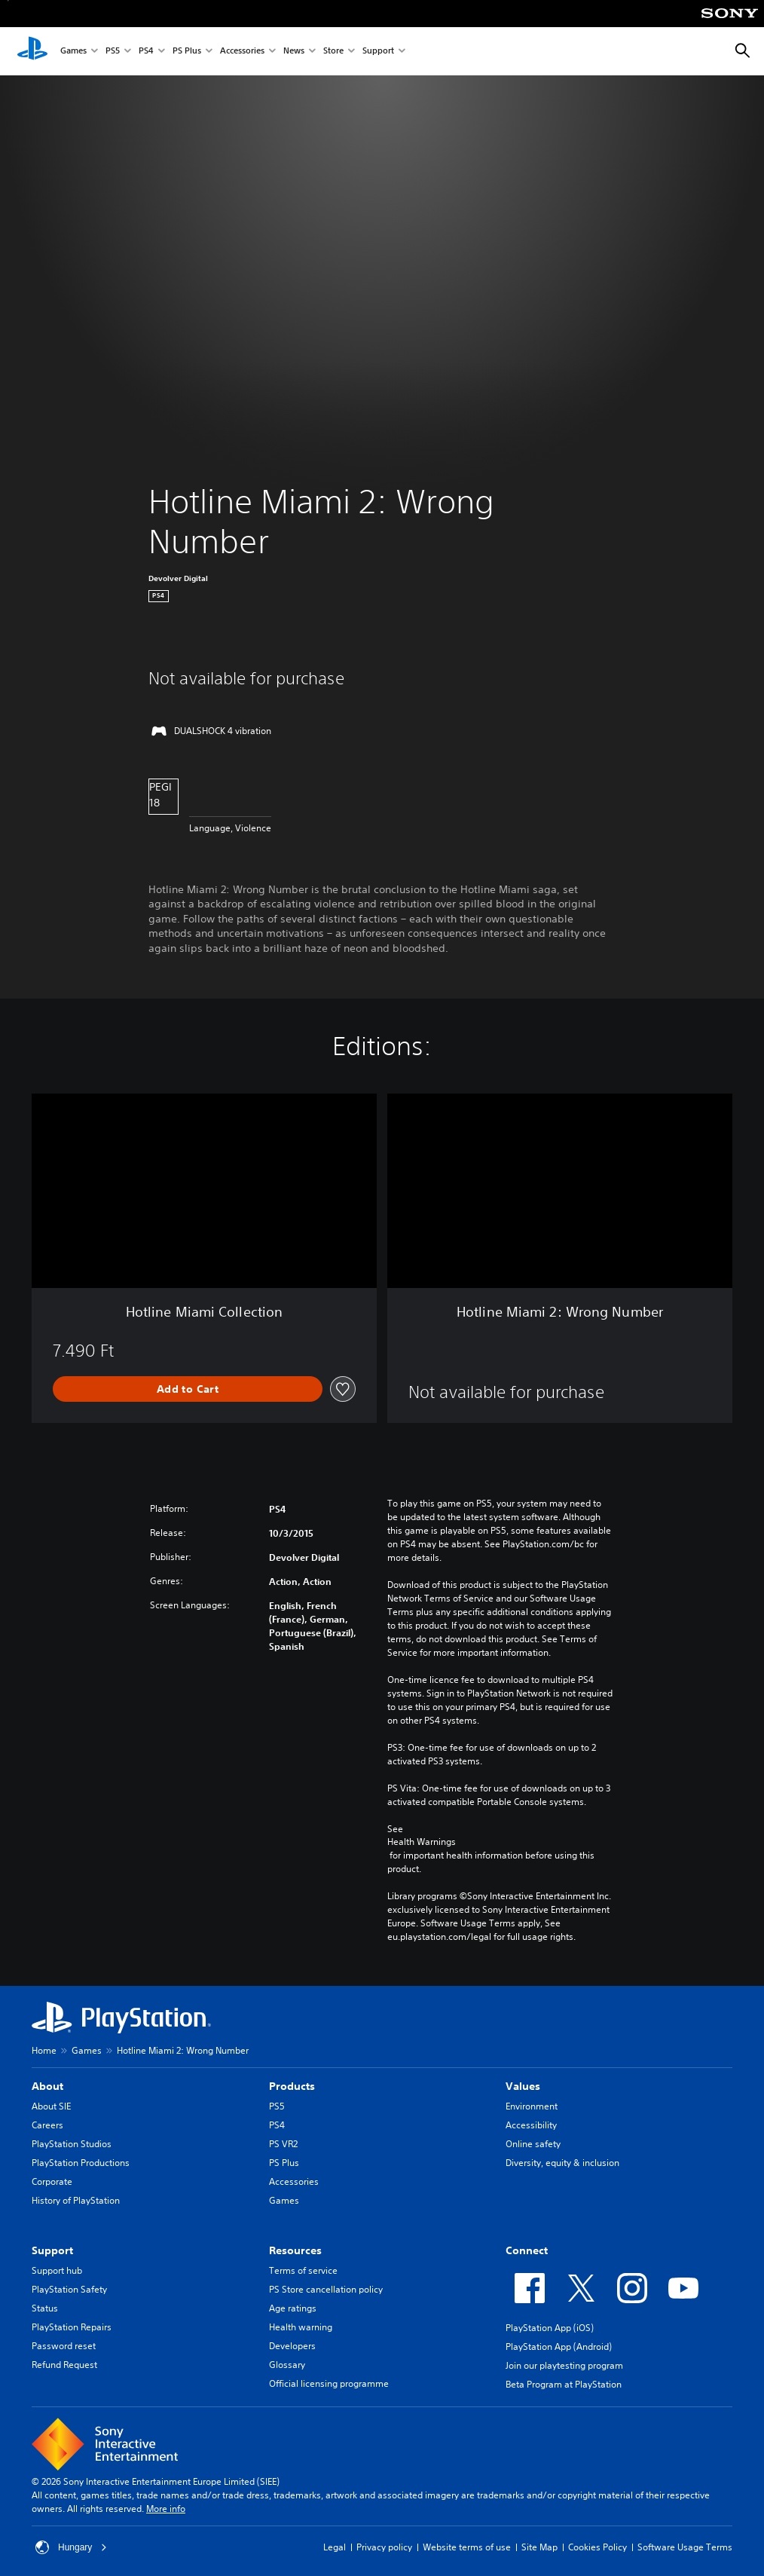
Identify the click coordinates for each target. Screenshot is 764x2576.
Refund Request (64, 2364)
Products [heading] (292, 2086)
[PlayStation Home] (32, 51)
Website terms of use (467, 2547)
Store (333, 51)
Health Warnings (421, 1842)
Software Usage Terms (684, 2547)
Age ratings (292, 2308)
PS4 (146, 51)
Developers (292, 2345)
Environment (532, 2106)
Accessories (242, 51)
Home (44, 2050)
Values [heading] (523, 2086)
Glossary (287, 2364)
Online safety (533, 2143)
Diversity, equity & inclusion (562, 2162)
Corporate (52, 2181)
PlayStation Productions (81, 2162)
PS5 (112, 51)
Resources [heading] (295, 2250)
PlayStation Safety (69, 2289)
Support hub (57, 2270)
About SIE (51, 2106)
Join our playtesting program (564, 2365)
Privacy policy (384, 2547)
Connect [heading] (527, 2250)
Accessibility (531, 2125)
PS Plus (187, 51)
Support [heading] (52, 2250)
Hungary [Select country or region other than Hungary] (71, 2547)
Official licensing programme (329, 2383)
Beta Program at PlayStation (564, 2384)
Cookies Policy (597, 2547)
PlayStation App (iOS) (550, 2327)
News (293, 51)
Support (378, 51)
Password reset (64, 2345)
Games (73, 51)
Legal (334, 2547)
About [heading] (47, 2086)
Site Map (539, 2547)
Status (45, 2308)
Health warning (300, 2327)
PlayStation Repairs (72, 2327)
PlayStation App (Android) (559, 2346)
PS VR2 (283, 2143)
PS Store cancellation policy (326, 2289)
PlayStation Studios (72, 2143)
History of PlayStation (76, 2200)
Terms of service (303, 2270)
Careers (47, 2125)
